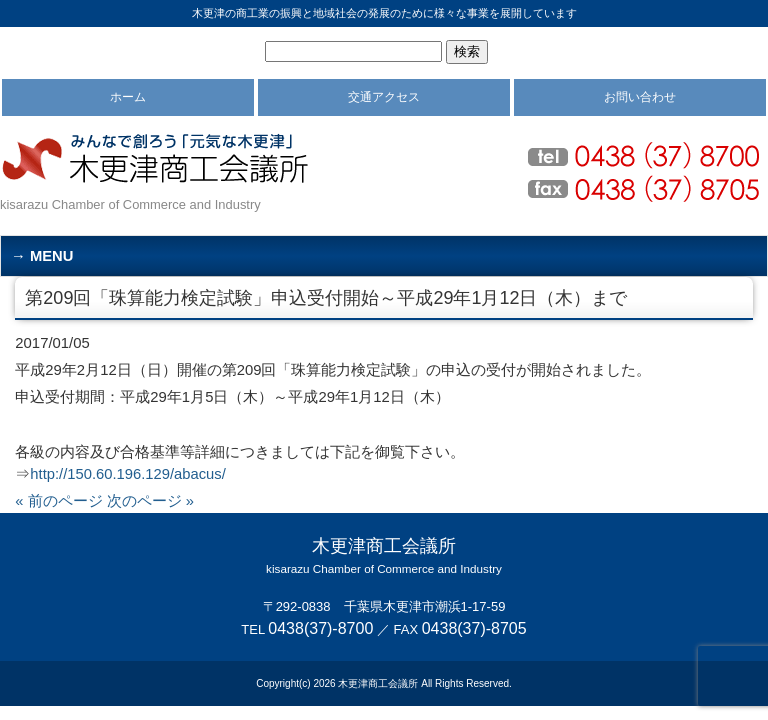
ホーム (128, 97)
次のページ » (150, 501)
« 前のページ (58, 501)
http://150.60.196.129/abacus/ (127, 474)
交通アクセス (384, 97)
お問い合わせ (640, 97)
